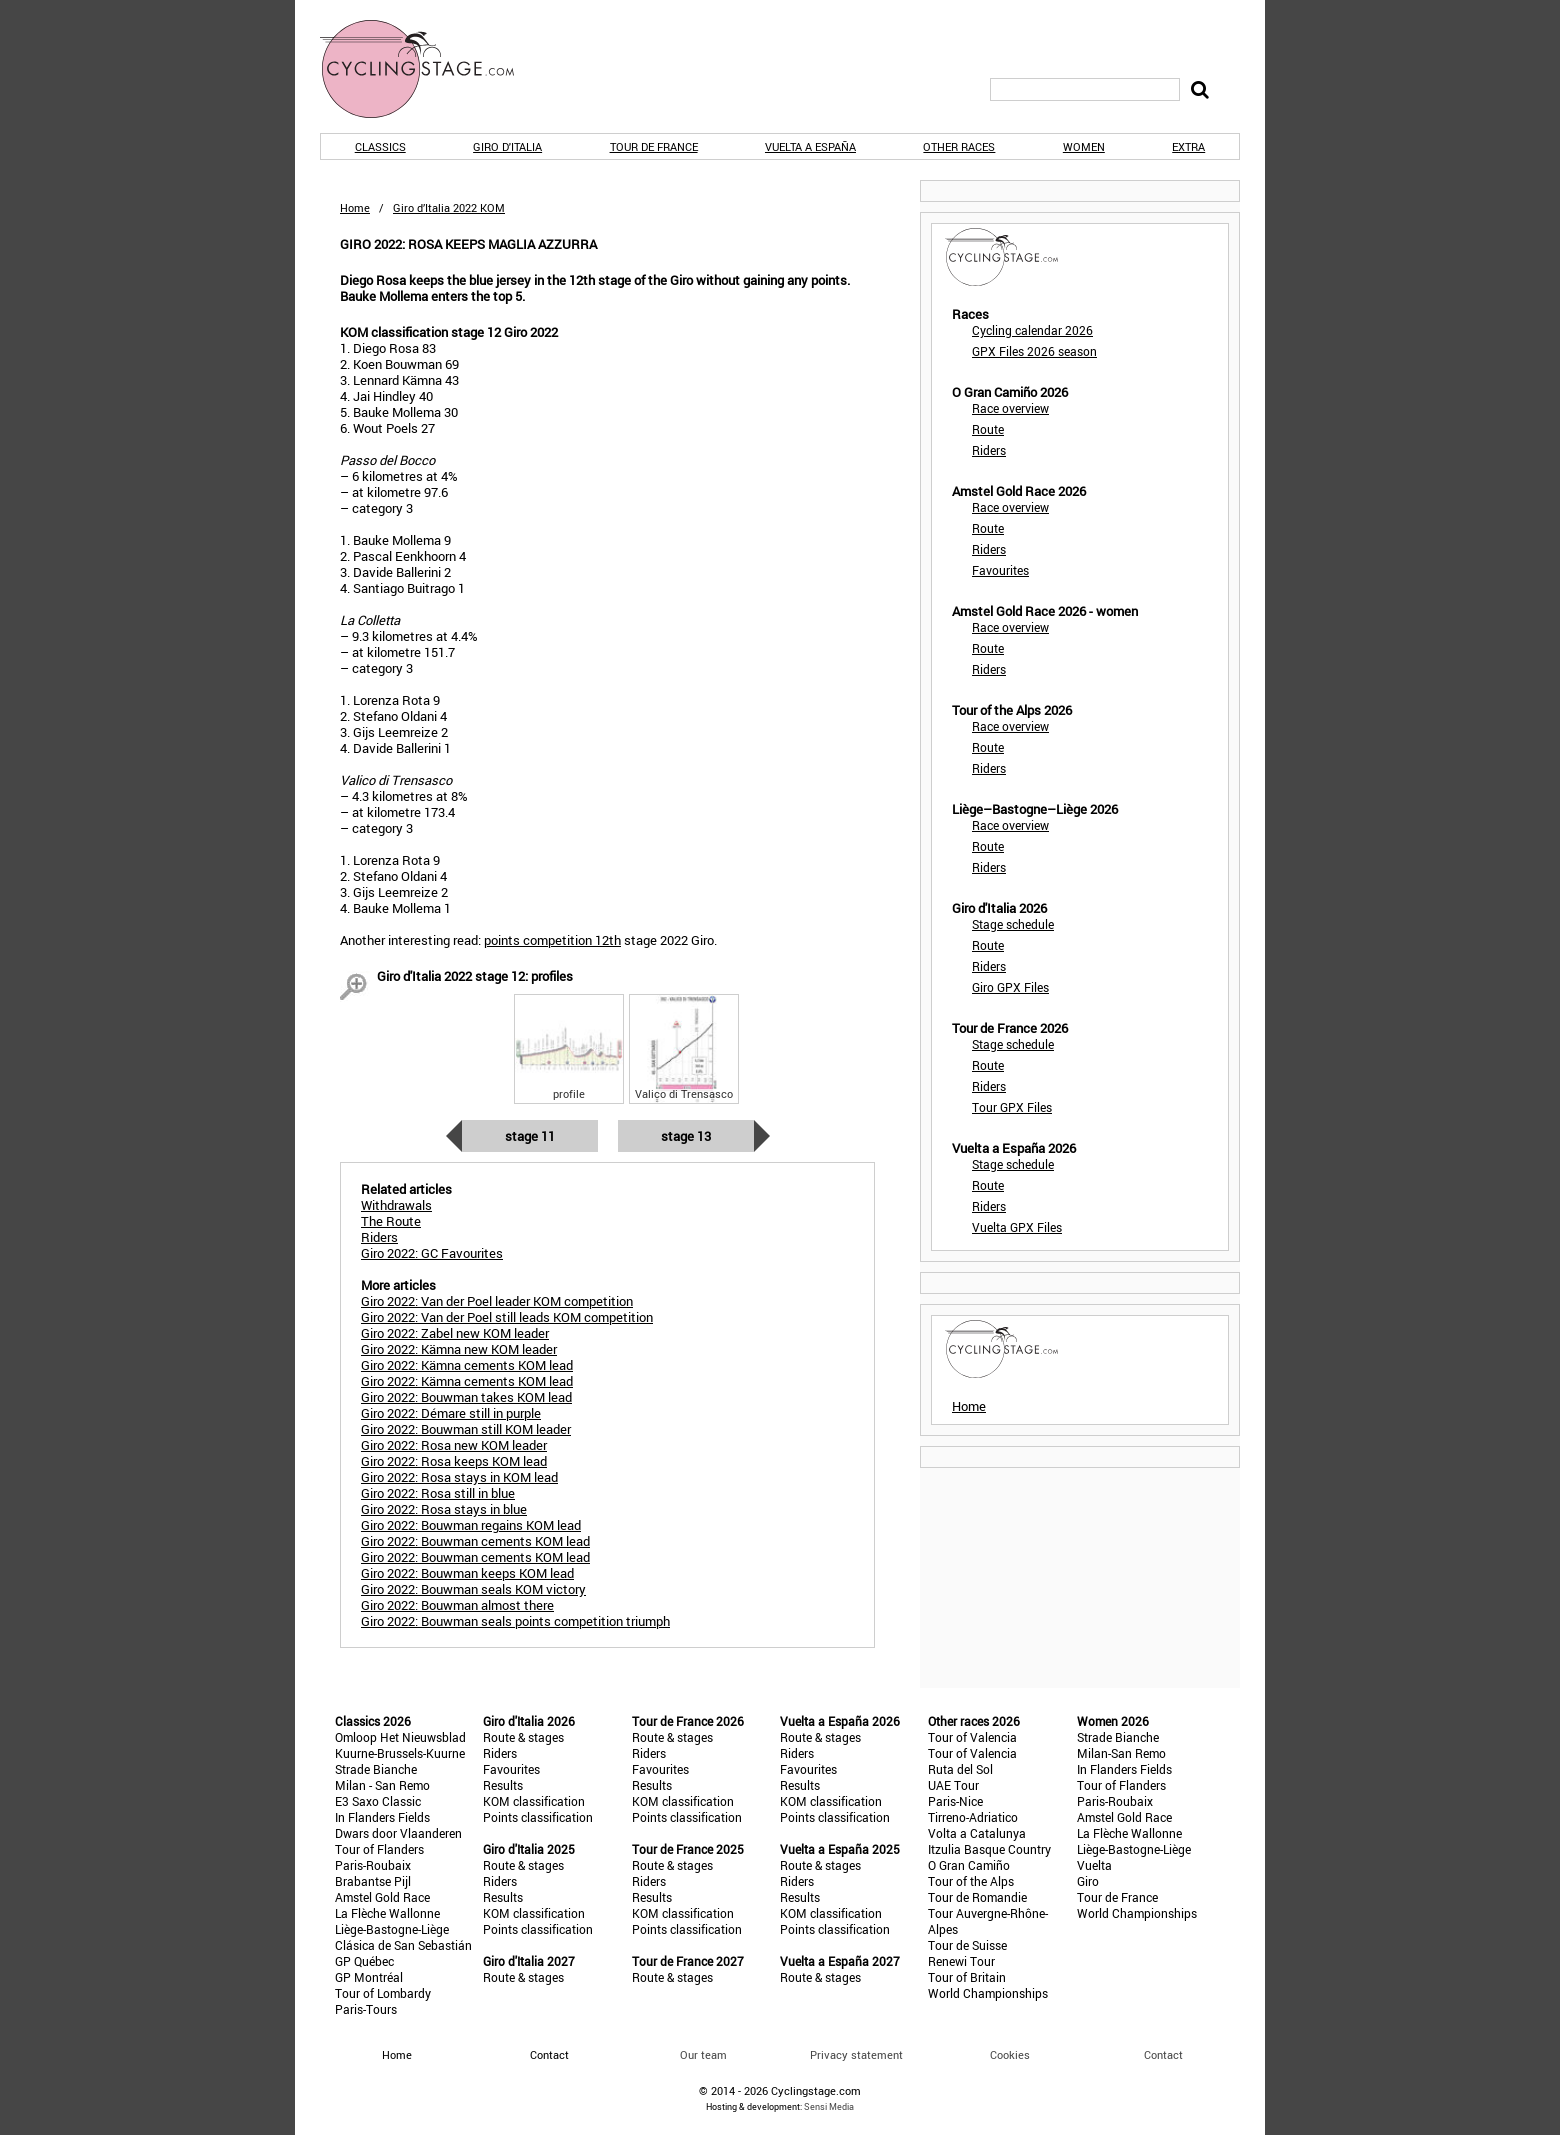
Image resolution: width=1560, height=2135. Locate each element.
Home (355, 207)
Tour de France (654, 146)
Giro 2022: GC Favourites (432, 1253)
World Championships (988, 1993)
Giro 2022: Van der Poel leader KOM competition (497, 1301)
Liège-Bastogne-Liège (392, 1929)
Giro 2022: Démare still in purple (451, 1413)
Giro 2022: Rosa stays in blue (444, 1509)
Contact (1163, 2054)
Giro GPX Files (1010, 987)
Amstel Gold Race (382, 1897)
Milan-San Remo (1121, 1753)
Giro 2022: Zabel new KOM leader (455, 1333)
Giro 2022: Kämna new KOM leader (459, 1349)
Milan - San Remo (382, 1785)
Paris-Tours (366, 2009)
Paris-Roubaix (373, 1865)
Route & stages (523, 1737)
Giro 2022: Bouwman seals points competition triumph (515, 1621)
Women (1084, 146)
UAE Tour (953, 1785)
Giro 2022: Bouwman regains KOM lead (471, 1525)
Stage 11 (530, 1136)
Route (988, 429)
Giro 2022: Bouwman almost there (457, 1605)
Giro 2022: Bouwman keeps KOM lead (467, 1573)
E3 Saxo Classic (378, 1801)
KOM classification (534, 1801)
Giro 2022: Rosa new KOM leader (454, 1445)
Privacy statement (856, 2054)
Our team (703, 2054)
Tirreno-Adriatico (973, 1817)
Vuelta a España (810, 146)
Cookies (1010, 2054)
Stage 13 (686, 1136)
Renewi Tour (961, 1961)
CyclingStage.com (430, 69)
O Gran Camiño (969, 1865)
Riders (989, 450)
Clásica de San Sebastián (403, 1945)
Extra (1188, 146)
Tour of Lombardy (383, 1993)
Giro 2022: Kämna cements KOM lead (467, 1365)
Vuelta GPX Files (1017, 1227)
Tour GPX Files (1012, 1107)
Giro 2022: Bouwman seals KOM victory (473, 1589)
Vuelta (1094, 1865)
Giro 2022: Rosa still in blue (438, 1493)
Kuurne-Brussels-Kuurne (400, 1753)
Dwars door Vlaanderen (398, 1833)
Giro (1088, 1881)
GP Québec (364, 1961)
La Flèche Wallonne (387, 1913)
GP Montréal (369, 1977)
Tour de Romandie (977, 1897)
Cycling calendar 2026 (1032, 330)
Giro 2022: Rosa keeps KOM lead (454, 1461)
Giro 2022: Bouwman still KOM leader (466, 1429)
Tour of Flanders (379, 1849)
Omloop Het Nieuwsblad (400, 1737)
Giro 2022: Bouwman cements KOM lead (475, 1541)
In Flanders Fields (382, 1817)
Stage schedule (1013, 924)
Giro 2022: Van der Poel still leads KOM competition (507, 1317)
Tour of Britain (967, 1977)
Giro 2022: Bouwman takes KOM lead (466, 1397)
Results (503, 1785)
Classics (380, 146)
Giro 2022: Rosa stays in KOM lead (459, 1477)
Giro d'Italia (507, 146)
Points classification (538, 1817)
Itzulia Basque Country (989, 1849)
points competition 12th (552, 940)
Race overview (1010, 408)
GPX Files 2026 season (1034, 351)
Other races (959, 146)
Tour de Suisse (967, 1945)
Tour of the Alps (971, 1881)
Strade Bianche (376, 1769)
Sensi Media (829, 2106)
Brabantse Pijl (373, 1881)
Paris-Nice (955, 1801)
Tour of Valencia (972, 1737)
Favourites (1000, 570)
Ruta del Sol (960, 1769)
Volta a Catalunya (977, 1833)
